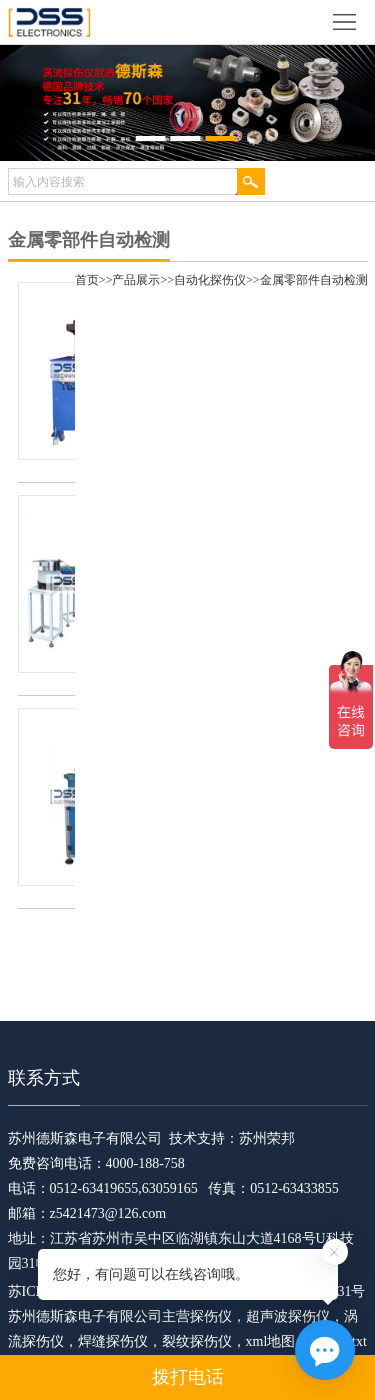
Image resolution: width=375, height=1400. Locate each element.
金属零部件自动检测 (314, 280)
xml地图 (271, 1341)
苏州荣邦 (267, 1138)
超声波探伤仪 (288, 1316)
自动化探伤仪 (210, 280)
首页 (87, 280)
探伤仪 (211, 1316)
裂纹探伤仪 (197, 1341)
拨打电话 (188, 1377)
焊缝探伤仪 (113, 1341)
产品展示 (136, 280)
